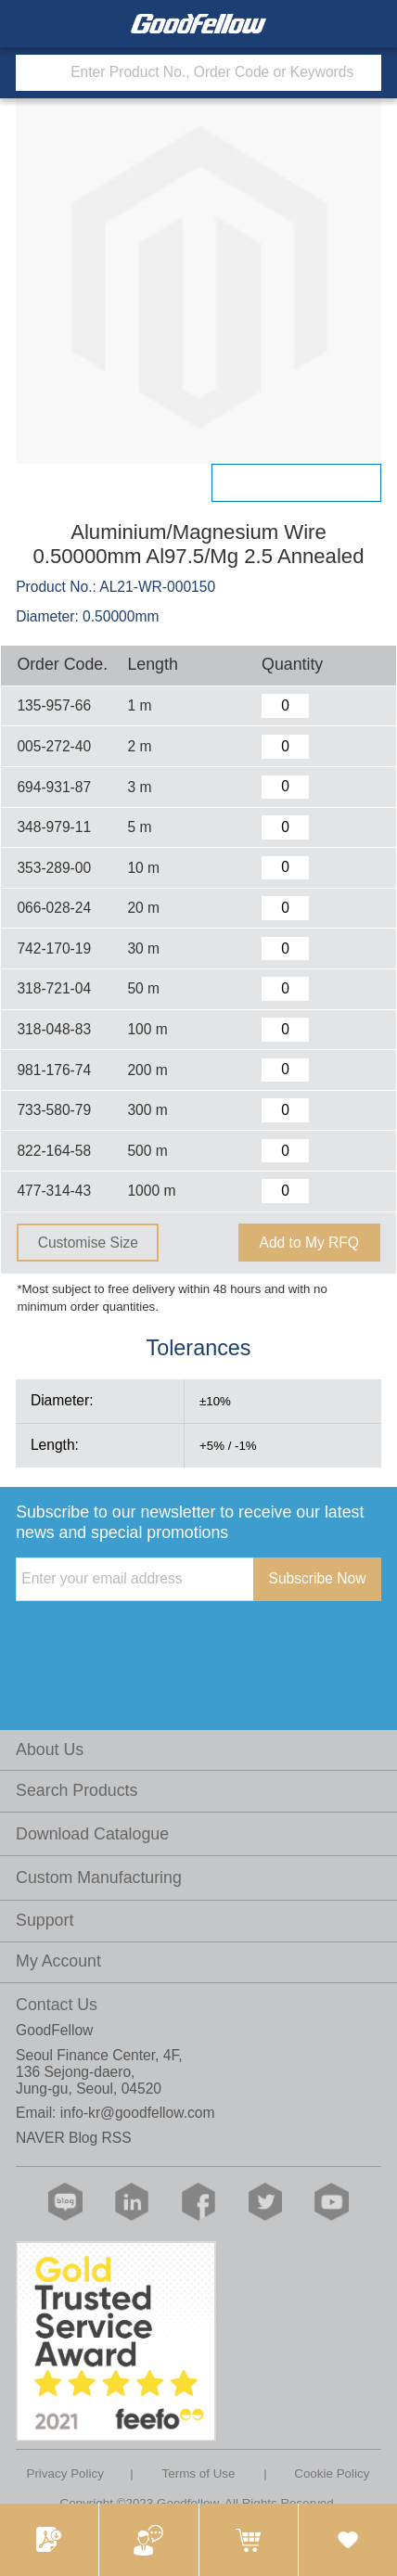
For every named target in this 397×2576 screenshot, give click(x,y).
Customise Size (88, 1242)
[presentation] (157, 1639)
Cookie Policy (331, 2473)
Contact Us (56, 2004)
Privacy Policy (64, 2473)
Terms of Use (199, 2473)
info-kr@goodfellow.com (137, 2113)
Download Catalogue (92, 1834)
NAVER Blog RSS (74, 2138)
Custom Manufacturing (99, 1877)
